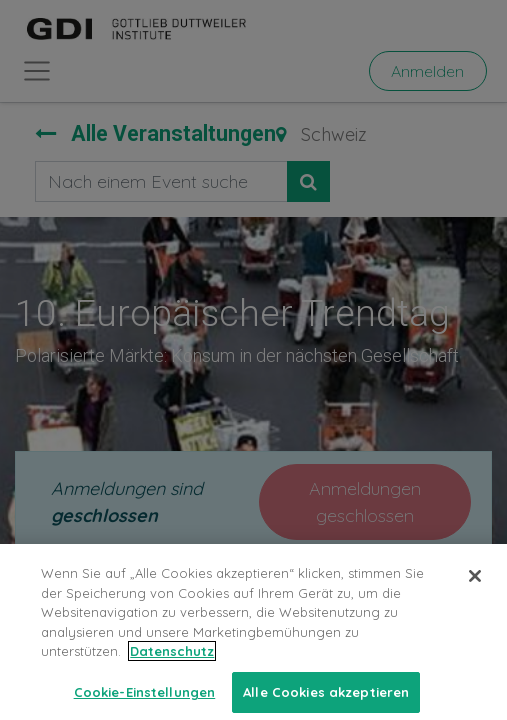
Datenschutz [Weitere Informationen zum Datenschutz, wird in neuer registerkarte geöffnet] (172, 670)
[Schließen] (475, 595)
